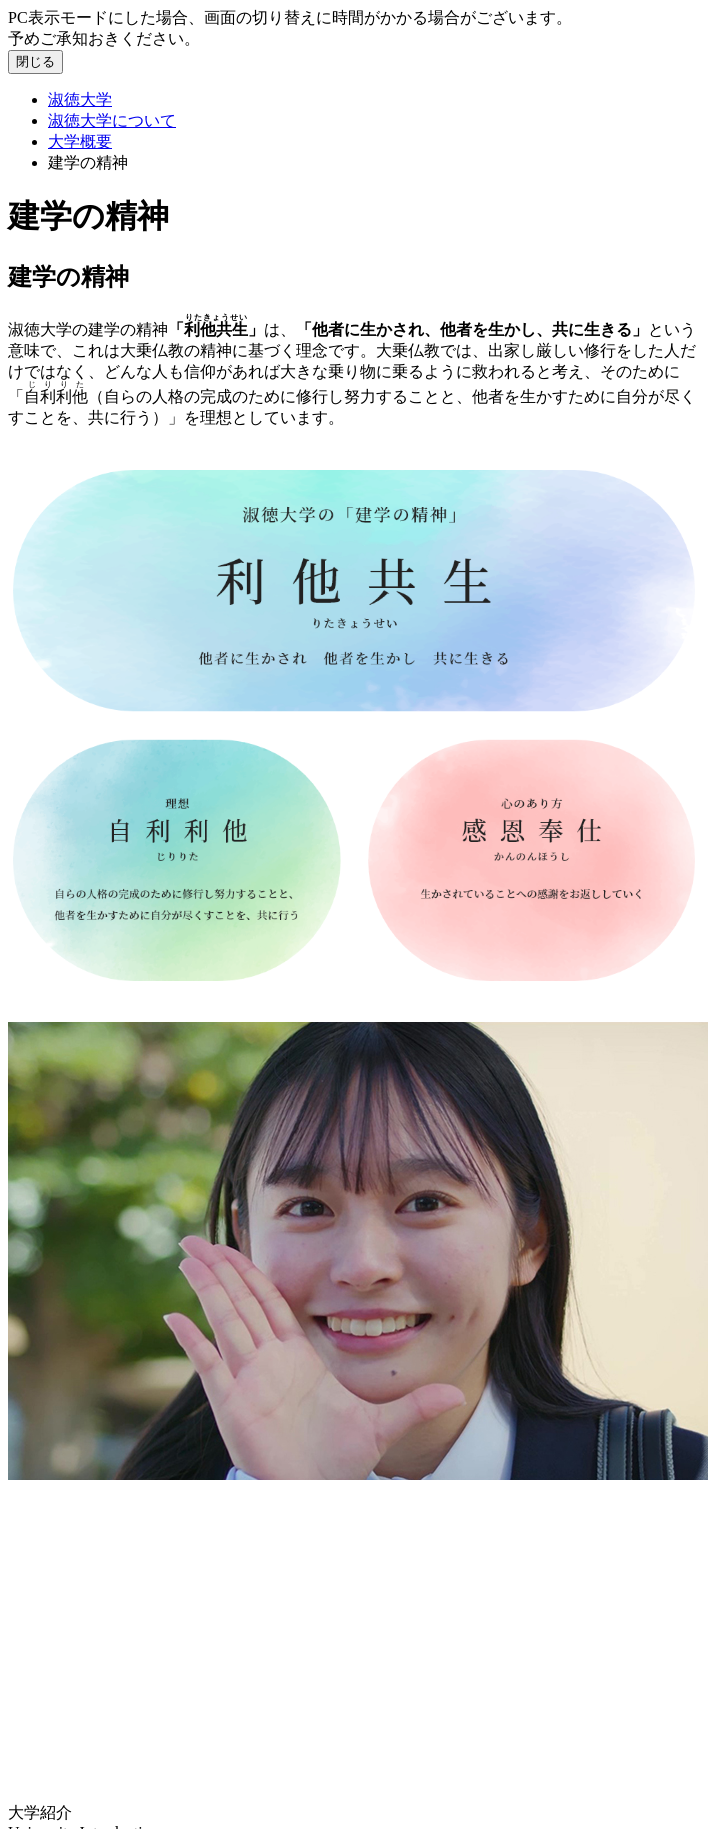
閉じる (35, 61)
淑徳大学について (112, 120)
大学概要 (80, 141)
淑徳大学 (80, 99)
